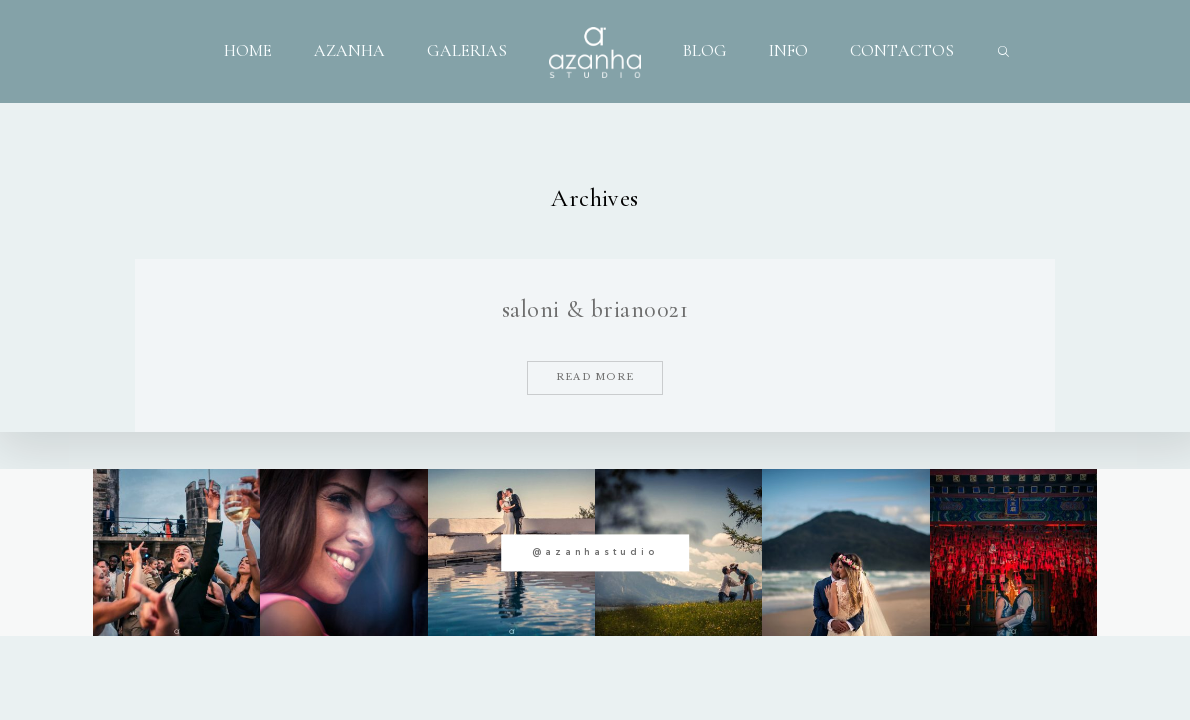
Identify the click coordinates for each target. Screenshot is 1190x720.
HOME (248, 51)
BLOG (705, 51)
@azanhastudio (595, 552)
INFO (788, 51)
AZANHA (349, 51)
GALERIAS (467, 51)
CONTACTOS (902, 51)
